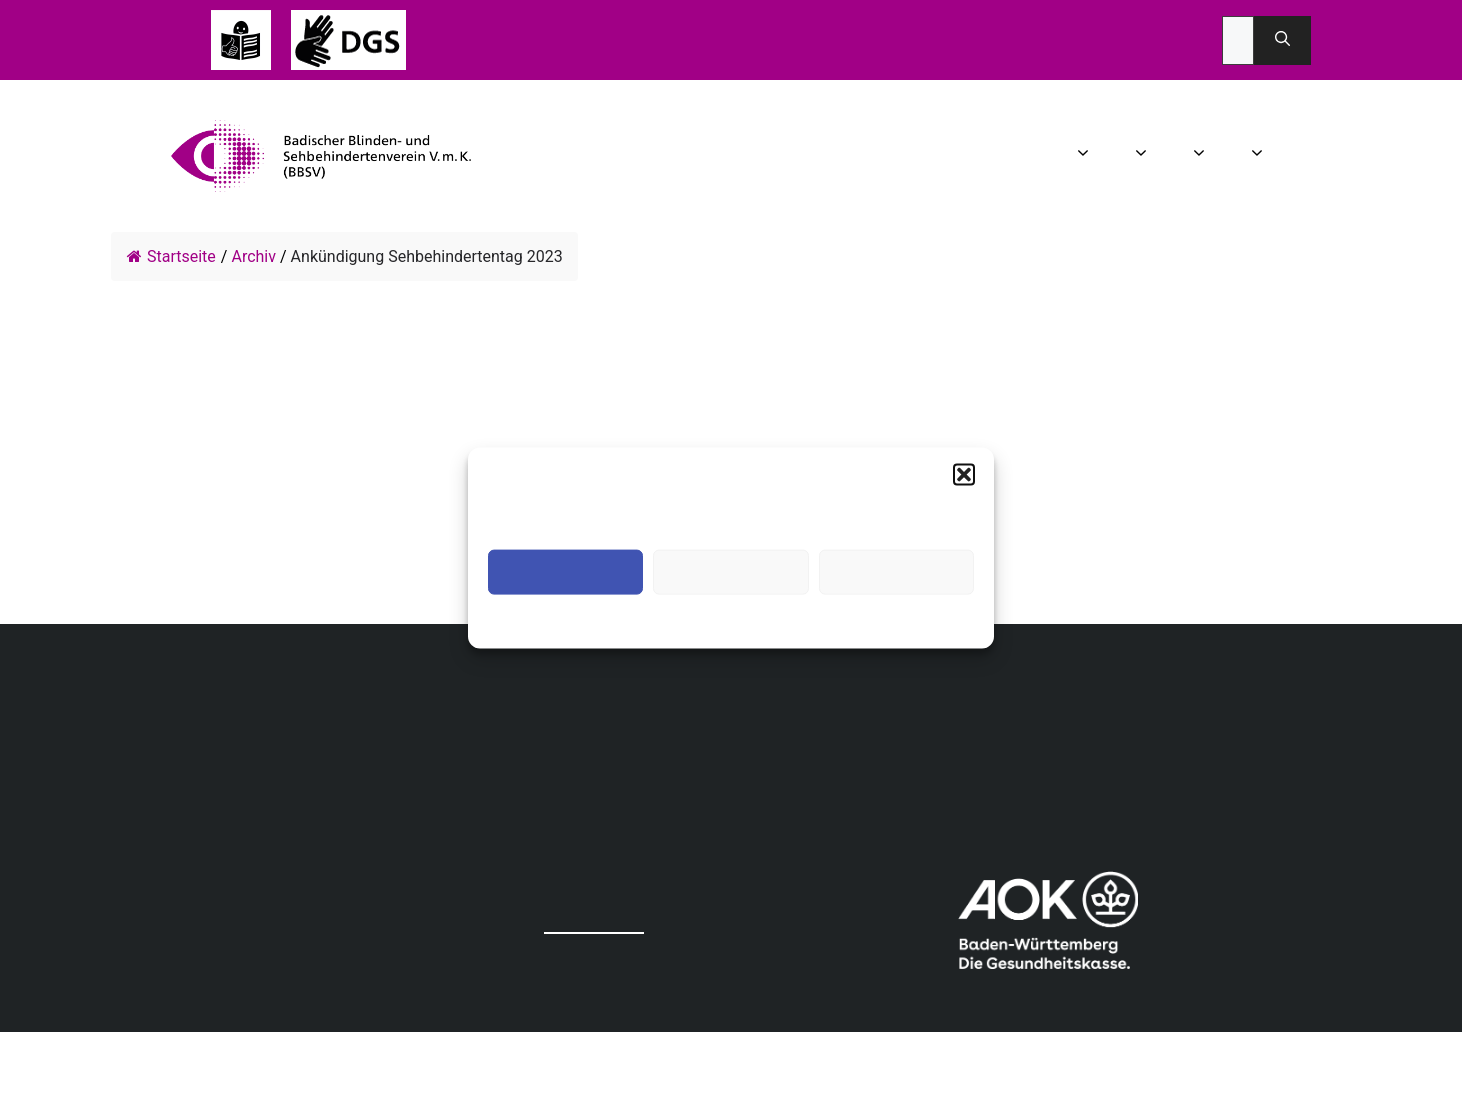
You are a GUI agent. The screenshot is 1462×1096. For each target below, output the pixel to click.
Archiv (253, 256)
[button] (964, 475)
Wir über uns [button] (1085, 156)
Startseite (171, 256)
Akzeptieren (565, 572)
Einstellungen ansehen (896, 572)
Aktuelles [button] (1143, 156)
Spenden (1326, 156)
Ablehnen (730, 572)
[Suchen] (1282, 40)
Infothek (1296, 156)
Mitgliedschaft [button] (1259, 156)
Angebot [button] (1201, 156)
